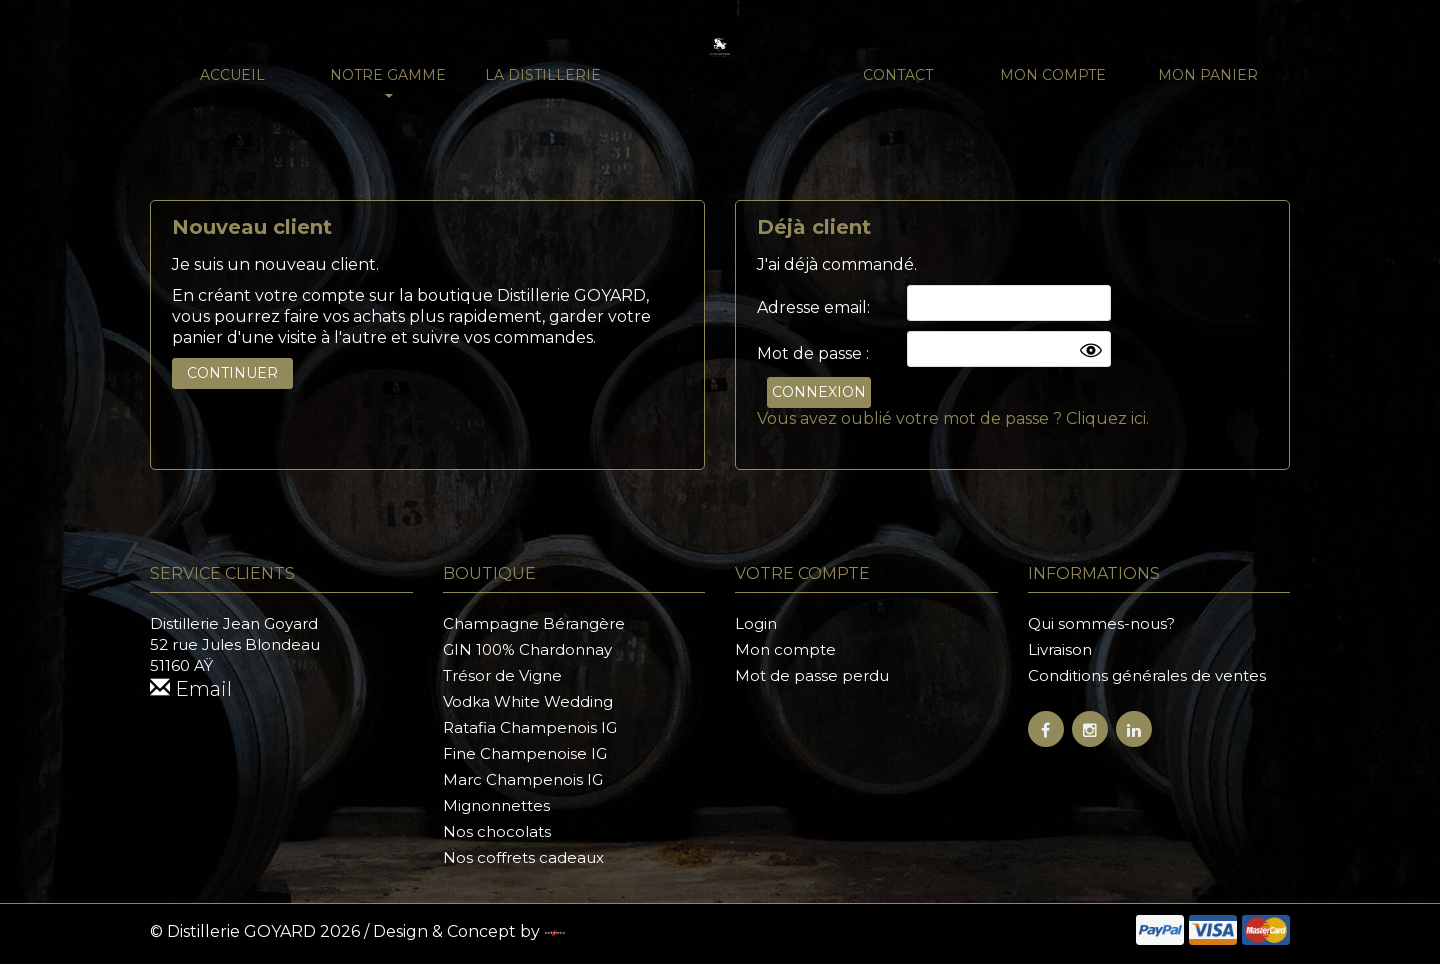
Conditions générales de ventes (1147, 675)
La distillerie (543, 75)
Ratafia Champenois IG (530, 727)
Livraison (1060, 649)
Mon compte (1053, 75)
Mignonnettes (496, 805)
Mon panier (1208, 75)
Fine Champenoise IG (525, 753)
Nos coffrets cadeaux (523, 857)
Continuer (232, 373)
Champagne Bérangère (534, 623)
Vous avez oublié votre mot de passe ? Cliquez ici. (953, 418)
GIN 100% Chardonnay (527, 649)
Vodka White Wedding (528, 701)
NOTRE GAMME (388, 82)
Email (191, 689)
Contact (898, 75)
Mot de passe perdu (812, 675)
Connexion (819, 392)
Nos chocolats (497, 831)
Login (756, 623)
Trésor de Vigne (502, 675)
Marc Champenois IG (523, 779)
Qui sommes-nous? (1101, 623)
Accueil (232, 75)
